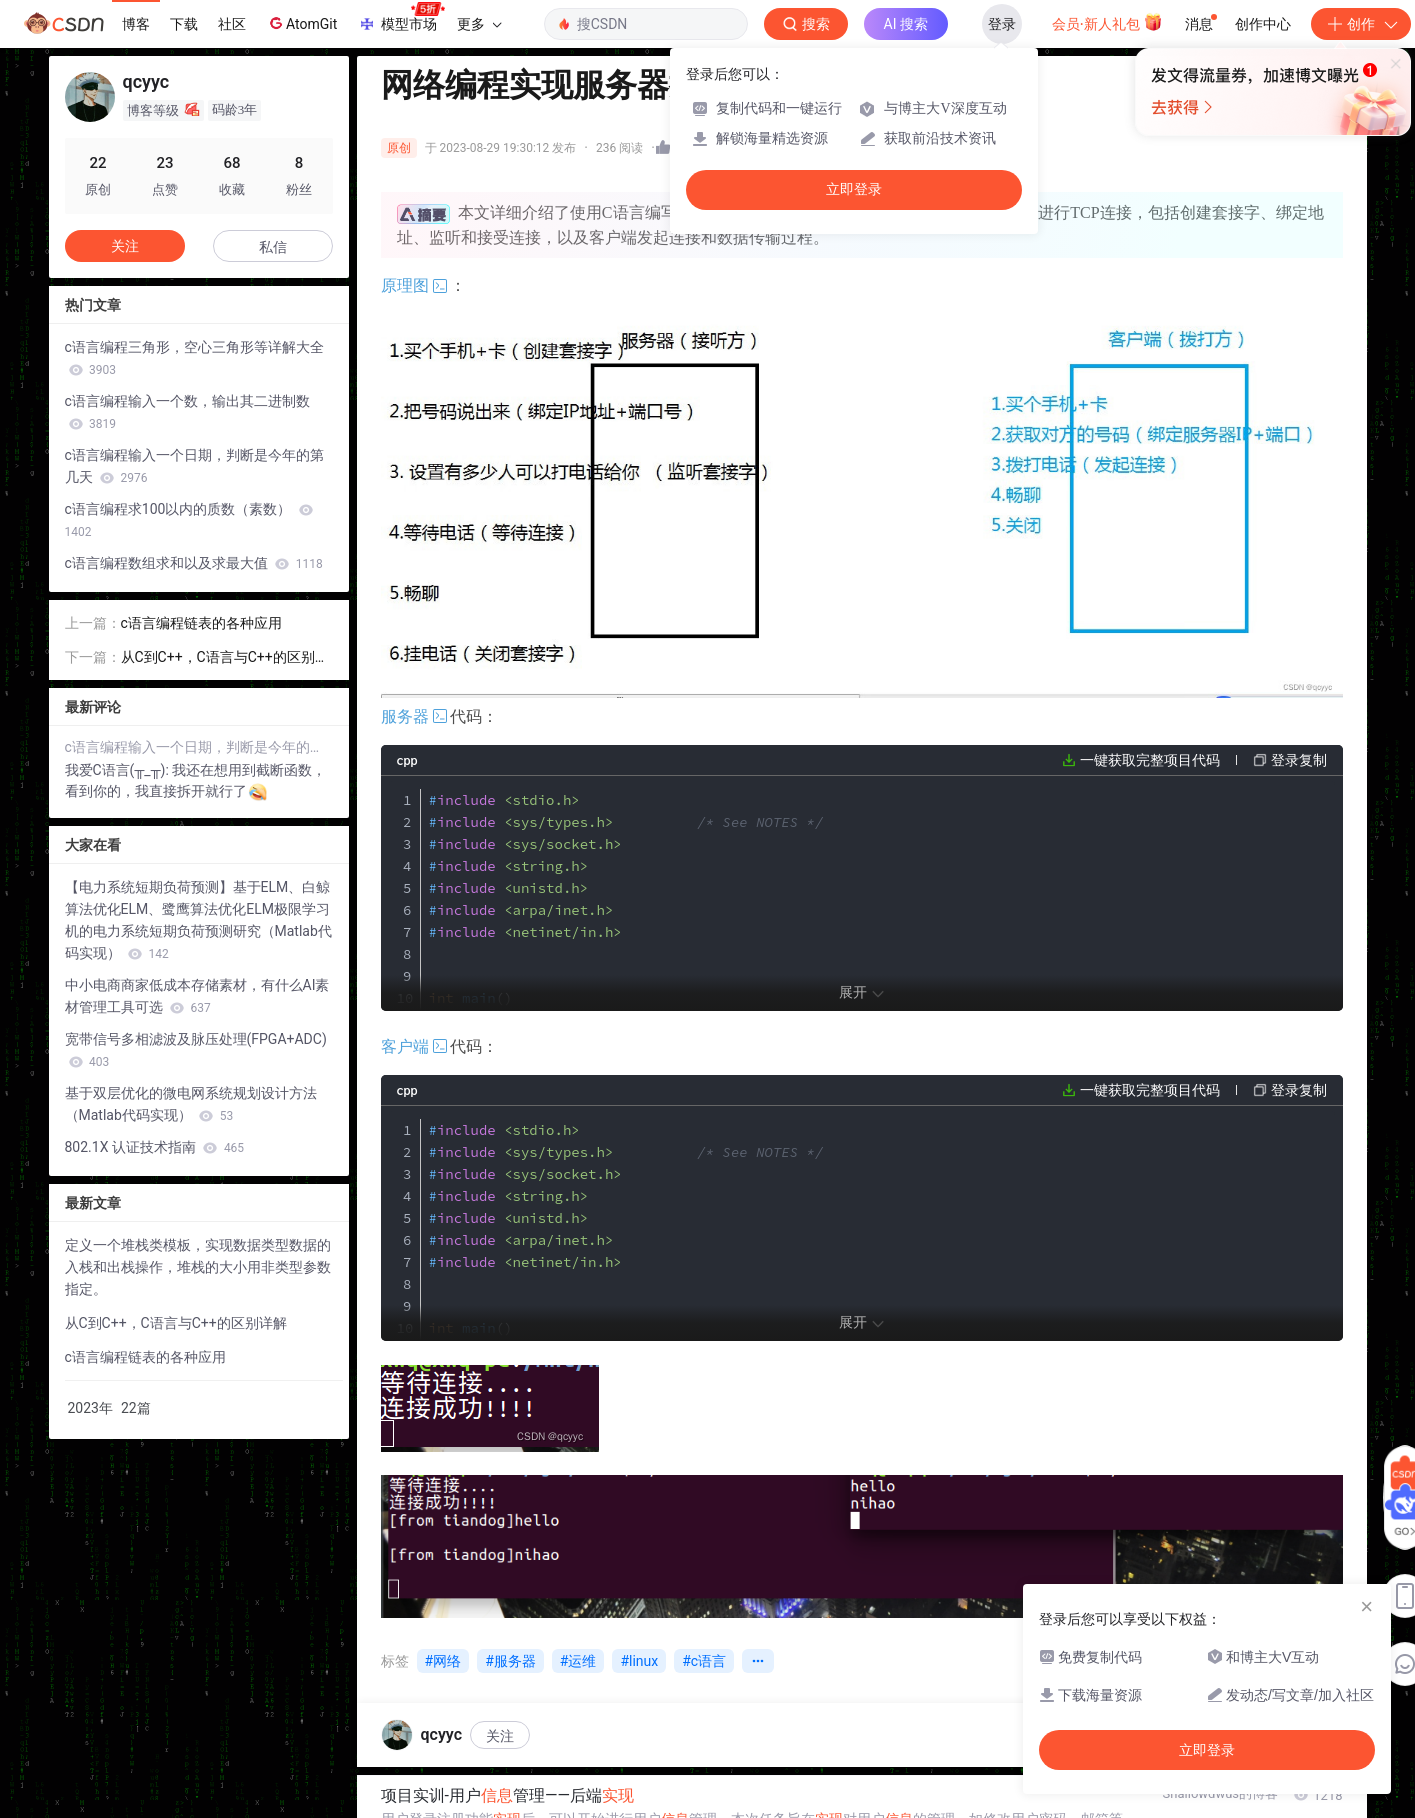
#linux (639, 1661)
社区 (232, 24)
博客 (136, 24)
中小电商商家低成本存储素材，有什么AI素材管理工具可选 (197, 996)
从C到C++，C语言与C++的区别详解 (225, 658)
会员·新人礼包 (1107, 22)
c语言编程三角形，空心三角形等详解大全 (194, 358)
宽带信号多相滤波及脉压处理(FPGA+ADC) (196, 1050)
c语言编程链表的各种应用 (201, 623)
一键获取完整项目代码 (1150, 760)
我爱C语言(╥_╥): (119, 770)
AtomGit (301, 23)
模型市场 (401, 18)
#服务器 (510, 1661)
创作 (1361, 24)
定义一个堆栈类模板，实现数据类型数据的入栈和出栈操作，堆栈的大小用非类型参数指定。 (198, 1267)
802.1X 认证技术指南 (155, 1147)
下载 (184, 24)
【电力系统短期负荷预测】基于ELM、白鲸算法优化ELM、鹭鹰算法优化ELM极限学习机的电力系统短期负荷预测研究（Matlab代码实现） (198, 920)
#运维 (578, 1661)
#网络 (443, 1661)
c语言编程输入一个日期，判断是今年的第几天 (194, 466)
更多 (479, 24)
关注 (500, 1736)
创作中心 (1263, 24)
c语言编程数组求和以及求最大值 (194, 563)
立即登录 (854, 189)
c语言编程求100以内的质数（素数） (189, 520)
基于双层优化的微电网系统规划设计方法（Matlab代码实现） (191, 1104)
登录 (1002, 24)
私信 (273, 247)
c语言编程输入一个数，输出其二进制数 (187, 412)
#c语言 (704, 1661)
